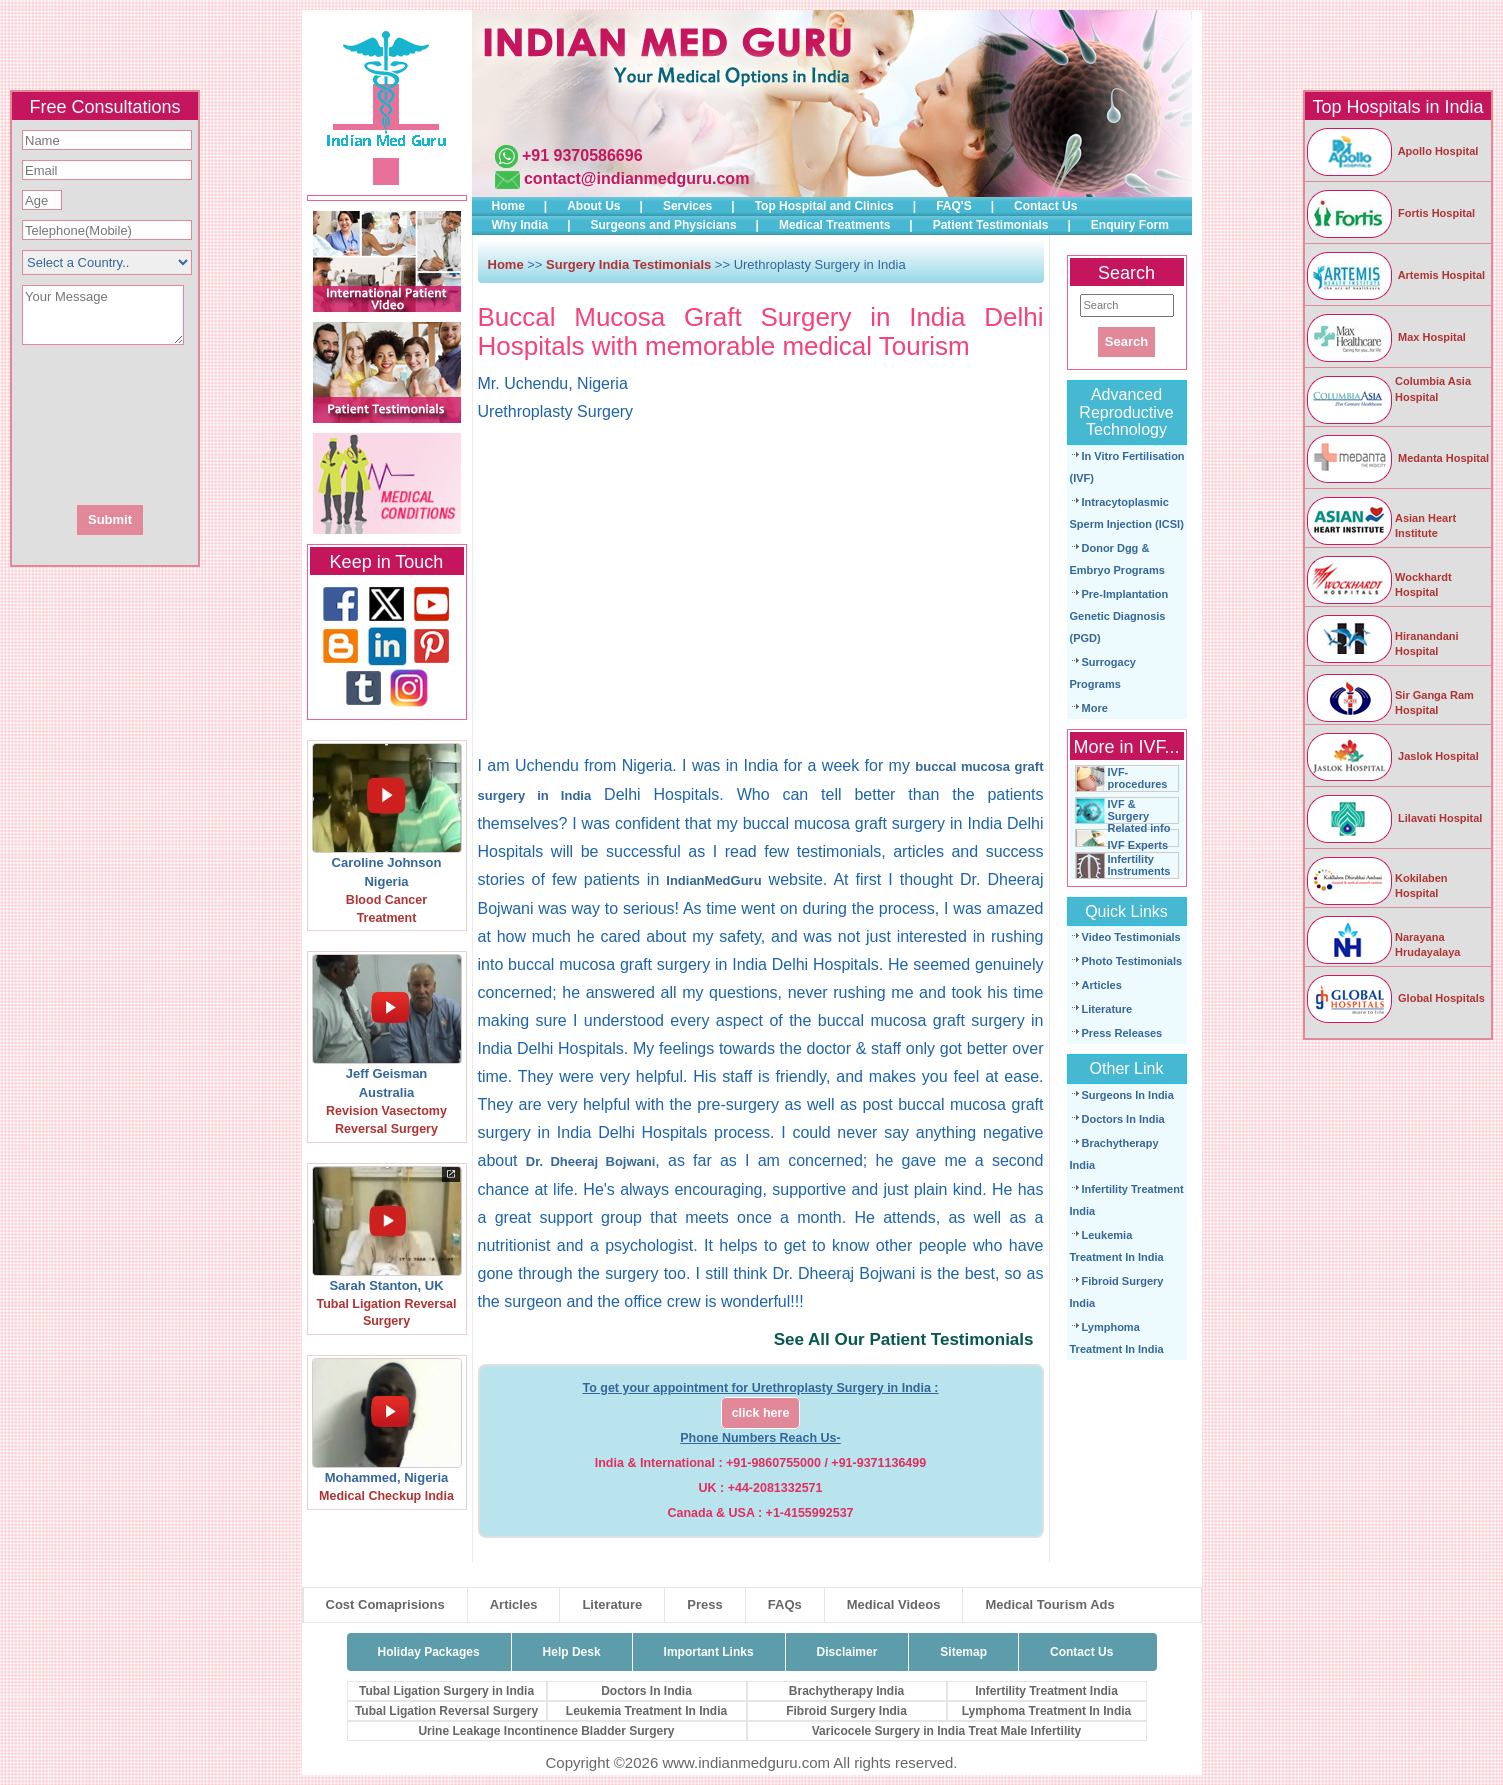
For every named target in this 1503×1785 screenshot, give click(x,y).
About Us (593, 206)
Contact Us (1045, 206)
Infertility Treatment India (1046, 1691)
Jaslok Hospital (1392, 756)
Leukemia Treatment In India (646, 1711)
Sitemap (963, 1652)
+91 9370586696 (582, 155)
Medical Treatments (834, 225)
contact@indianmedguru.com (636, 178)
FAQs (785, 1604)
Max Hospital (1385, 337)
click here (761, 1413)
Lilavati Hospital (1393, 818)
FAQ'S (954, 206)
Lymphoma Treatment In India (1047, 1711)
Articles (1102, 985)
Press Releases (1122, 1033)
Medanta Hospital (1397, 458)
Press (704, 1604)
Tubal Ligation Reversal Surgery (446, 1711)
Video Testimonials (1131, 937)
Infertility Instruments (1139, 865)
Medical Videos (894, 1604)
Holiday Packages (429, 1652)
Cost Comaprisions (385, 1604)
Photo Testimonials (1132, 961)
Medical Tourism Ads (1049, 1604)
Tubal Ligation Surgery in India (446, 1691)
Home (508, 206)
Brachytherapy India (846, 1691)
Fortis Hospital (1390, 213)
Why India (520, 225)
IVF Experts (1138, 845)
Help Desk (572, 1652)
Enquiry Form (1130, 225)
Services (687, 206)
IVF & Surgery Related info (1139, 816)
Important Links (709, 1652)
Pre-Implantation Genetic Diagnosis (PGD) (1119, 616)
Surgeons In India (1128, 1095)
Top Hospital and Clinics (824, 206)
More (1095, 708)
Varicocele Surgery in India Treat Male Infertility (946, 1731)
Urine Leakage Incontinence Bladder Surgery (546, 1731)
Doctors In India (1123, 1119)
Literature (1107, 1009)
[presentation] (213, 423)
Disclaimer (847, 1652)
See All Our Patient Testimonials (904, 1339)
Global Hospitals (1395, 998)
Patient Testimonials (991, 225)
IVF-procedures (1138, 778)
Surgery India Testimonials (628, 264)
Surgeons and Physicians (664, 225)
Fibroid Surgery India (846, 1711)
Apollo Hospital (1391, 151)
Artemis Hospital (1395, 275)
